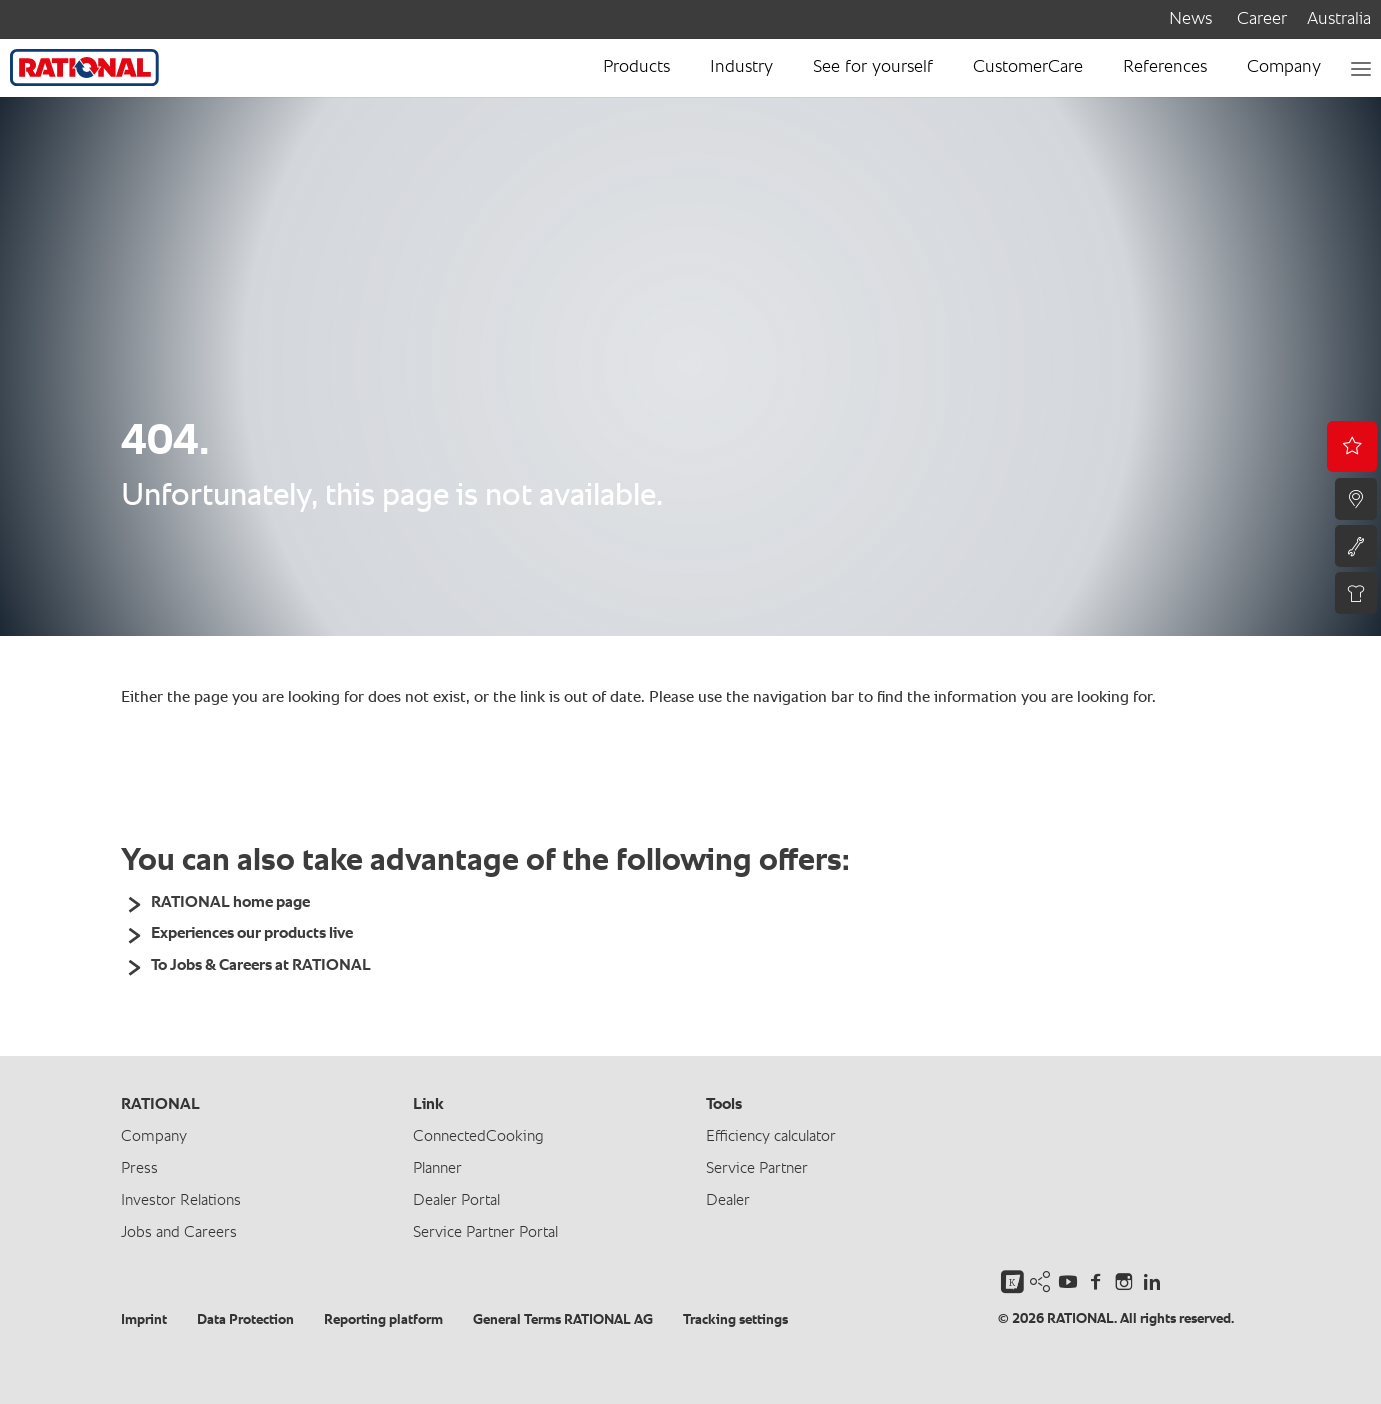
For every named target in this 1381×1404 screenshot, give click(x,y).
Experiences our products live (252, 934)
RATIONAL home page (230, 903)
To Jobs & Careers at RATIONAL (261, 966)
